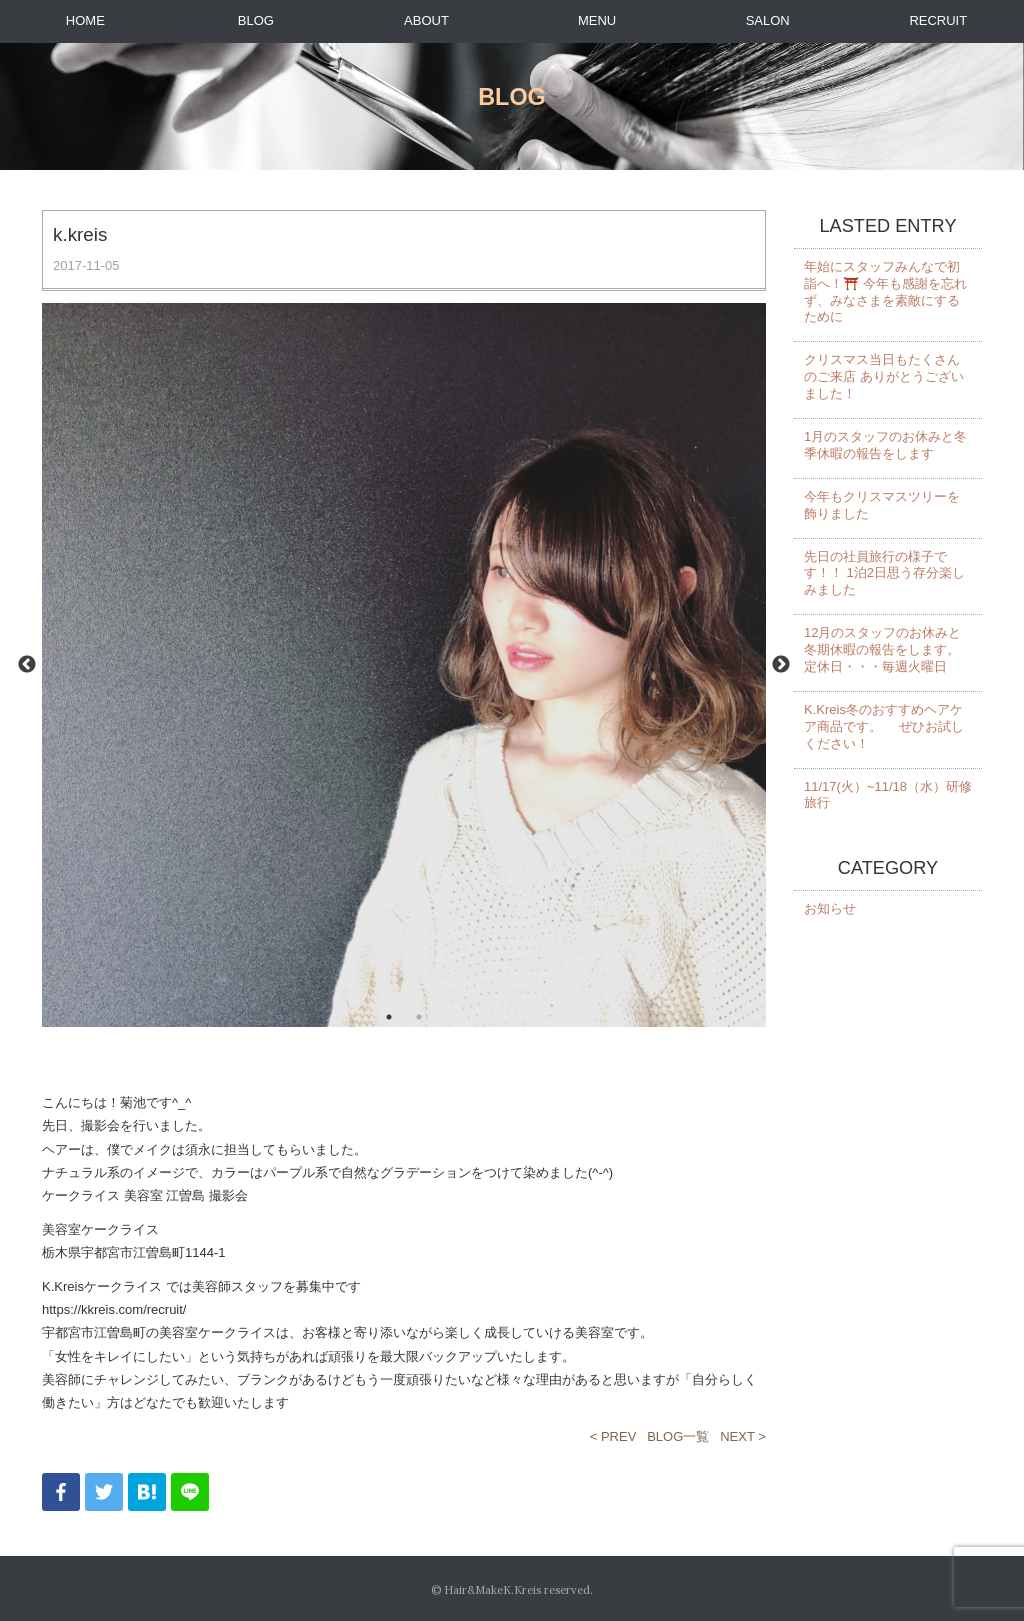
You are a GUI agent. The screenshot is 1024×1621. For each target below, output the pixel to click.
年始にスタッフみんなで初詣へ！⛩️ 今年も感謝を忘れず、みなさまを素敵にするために (885, 292)
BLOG (256, 20)
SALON (768, 20)
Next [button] (781, 665)
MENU (597, 20)
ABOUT (426, 20)
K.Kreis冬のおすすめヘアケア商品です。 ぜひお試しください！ (884, 726)
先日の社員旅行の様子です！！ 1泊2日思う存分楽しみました (884, 573)
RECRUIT (938, 20)
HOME (85, 20)
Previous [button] (27, 665)
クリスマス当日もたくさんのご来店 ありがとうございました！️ (884, 376)
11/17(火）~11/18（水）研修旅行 (888, 795)
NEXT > (743, 1436)
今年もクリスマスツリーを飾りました (882, 505)
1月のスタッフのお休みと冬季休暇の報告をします (885, 445)
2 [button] (419, 1017)
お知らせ (830, 908)
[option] (404, 665)
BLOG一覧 (678, 1436)
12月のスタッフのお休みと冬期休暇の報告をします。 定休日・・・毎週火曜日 (882, 649)
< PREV (613, 1436)
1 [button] (389, 1017)
